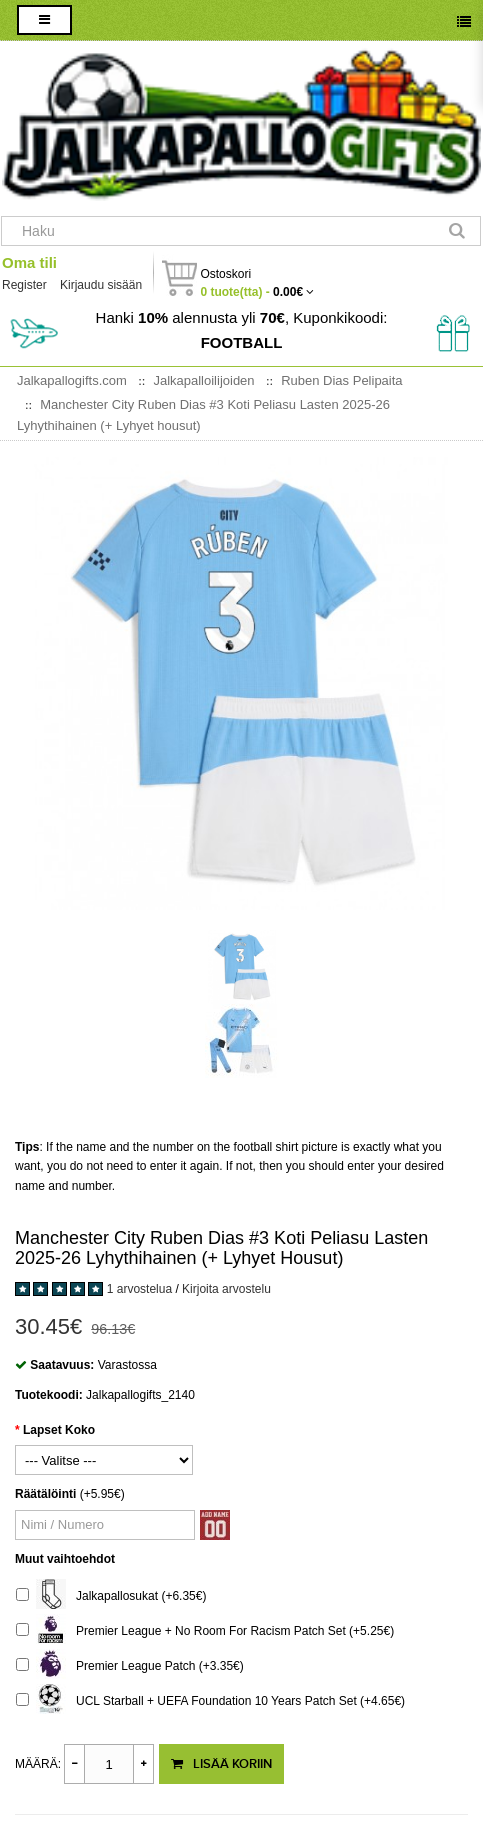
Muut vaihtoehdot (65, 1559)
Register (24, 285)
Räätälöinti (45, 1494)
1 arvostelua (139, 1289)
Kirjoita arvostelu (226, 1289)
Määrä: (38, 1764)
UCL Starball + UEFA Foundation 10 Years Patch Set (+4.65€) (210, 1701)
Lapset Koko (59, 1430)
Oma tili (29, 262)
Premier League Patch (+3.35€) (130, 1666)
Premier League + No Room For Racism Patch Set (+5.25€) (205, 1631)
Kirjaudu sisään (101, 285)
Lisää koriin (221, 1764)
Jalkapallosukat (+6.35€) (111, 1596)
